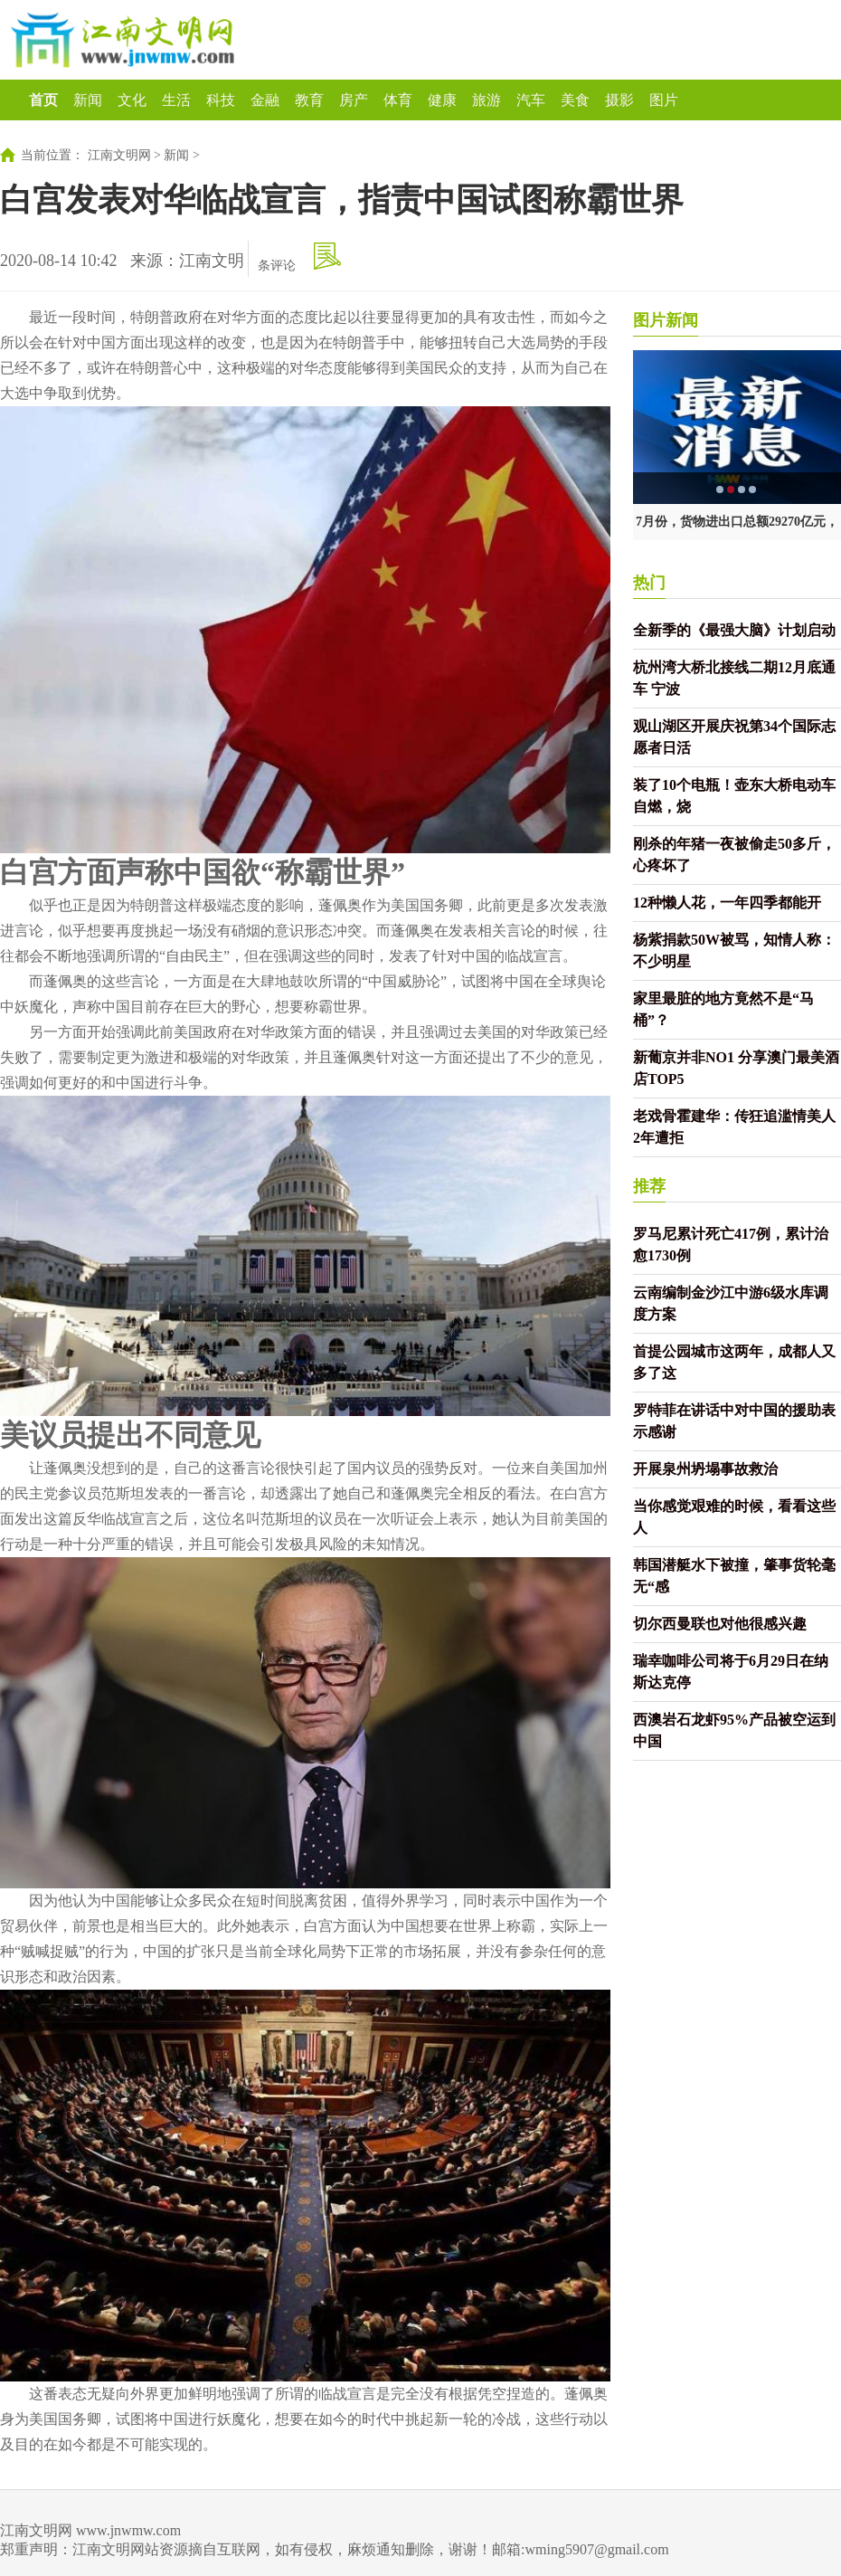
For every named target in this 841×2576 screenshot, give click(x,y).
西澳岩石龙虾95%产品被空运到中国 (734, 1730)
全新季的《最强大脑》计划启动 (734, 630)
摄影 (619, 100)
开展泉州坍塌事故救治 (705, 1469)
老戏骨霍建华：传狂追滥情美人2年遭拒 (734, 1126)
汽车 (530, 100)
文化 (132, 100)
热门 (649, 583)
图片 (663, 100)
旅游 (486, 100)
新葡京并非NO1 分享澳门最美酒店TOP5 (736, 1068)
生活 (176, 100)
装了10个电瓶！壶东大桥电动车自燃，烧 (734, 795)
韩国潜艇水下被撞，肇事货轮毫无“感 (734, 1575)
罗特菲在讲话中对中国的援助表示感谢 (734, 1421)
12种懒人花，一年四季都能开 (727, 902)
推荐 (649, 1186)
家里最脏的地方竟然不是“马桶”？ (723, 1009)
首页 (43, 100)
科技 (220, 100)
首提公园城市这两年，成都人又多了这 (734, 1362)
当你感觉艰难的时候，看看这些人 (734, 1516)
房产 (353, 100)
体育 (397, 100)
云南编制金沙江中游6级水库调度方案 (730, 1303)
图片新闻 (665, 320)
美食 (575, 100)
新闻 (87, 100)
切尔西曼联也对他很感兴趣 (720, 1623)
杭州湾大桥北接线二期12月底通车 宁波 (734, 678)
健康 (442, 100)
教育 (309, 100)
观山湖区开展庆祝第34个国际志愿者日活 (734, 737)
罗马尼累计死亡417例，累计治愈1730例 (730, 1244)
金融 (264, 100)
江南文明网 (119, 155)
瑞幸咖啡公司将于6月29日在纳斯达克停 (730, 1671)
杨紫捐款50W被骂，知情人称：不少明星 (734, 950)
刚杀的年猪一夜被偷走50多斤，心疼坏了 (734, 854)
